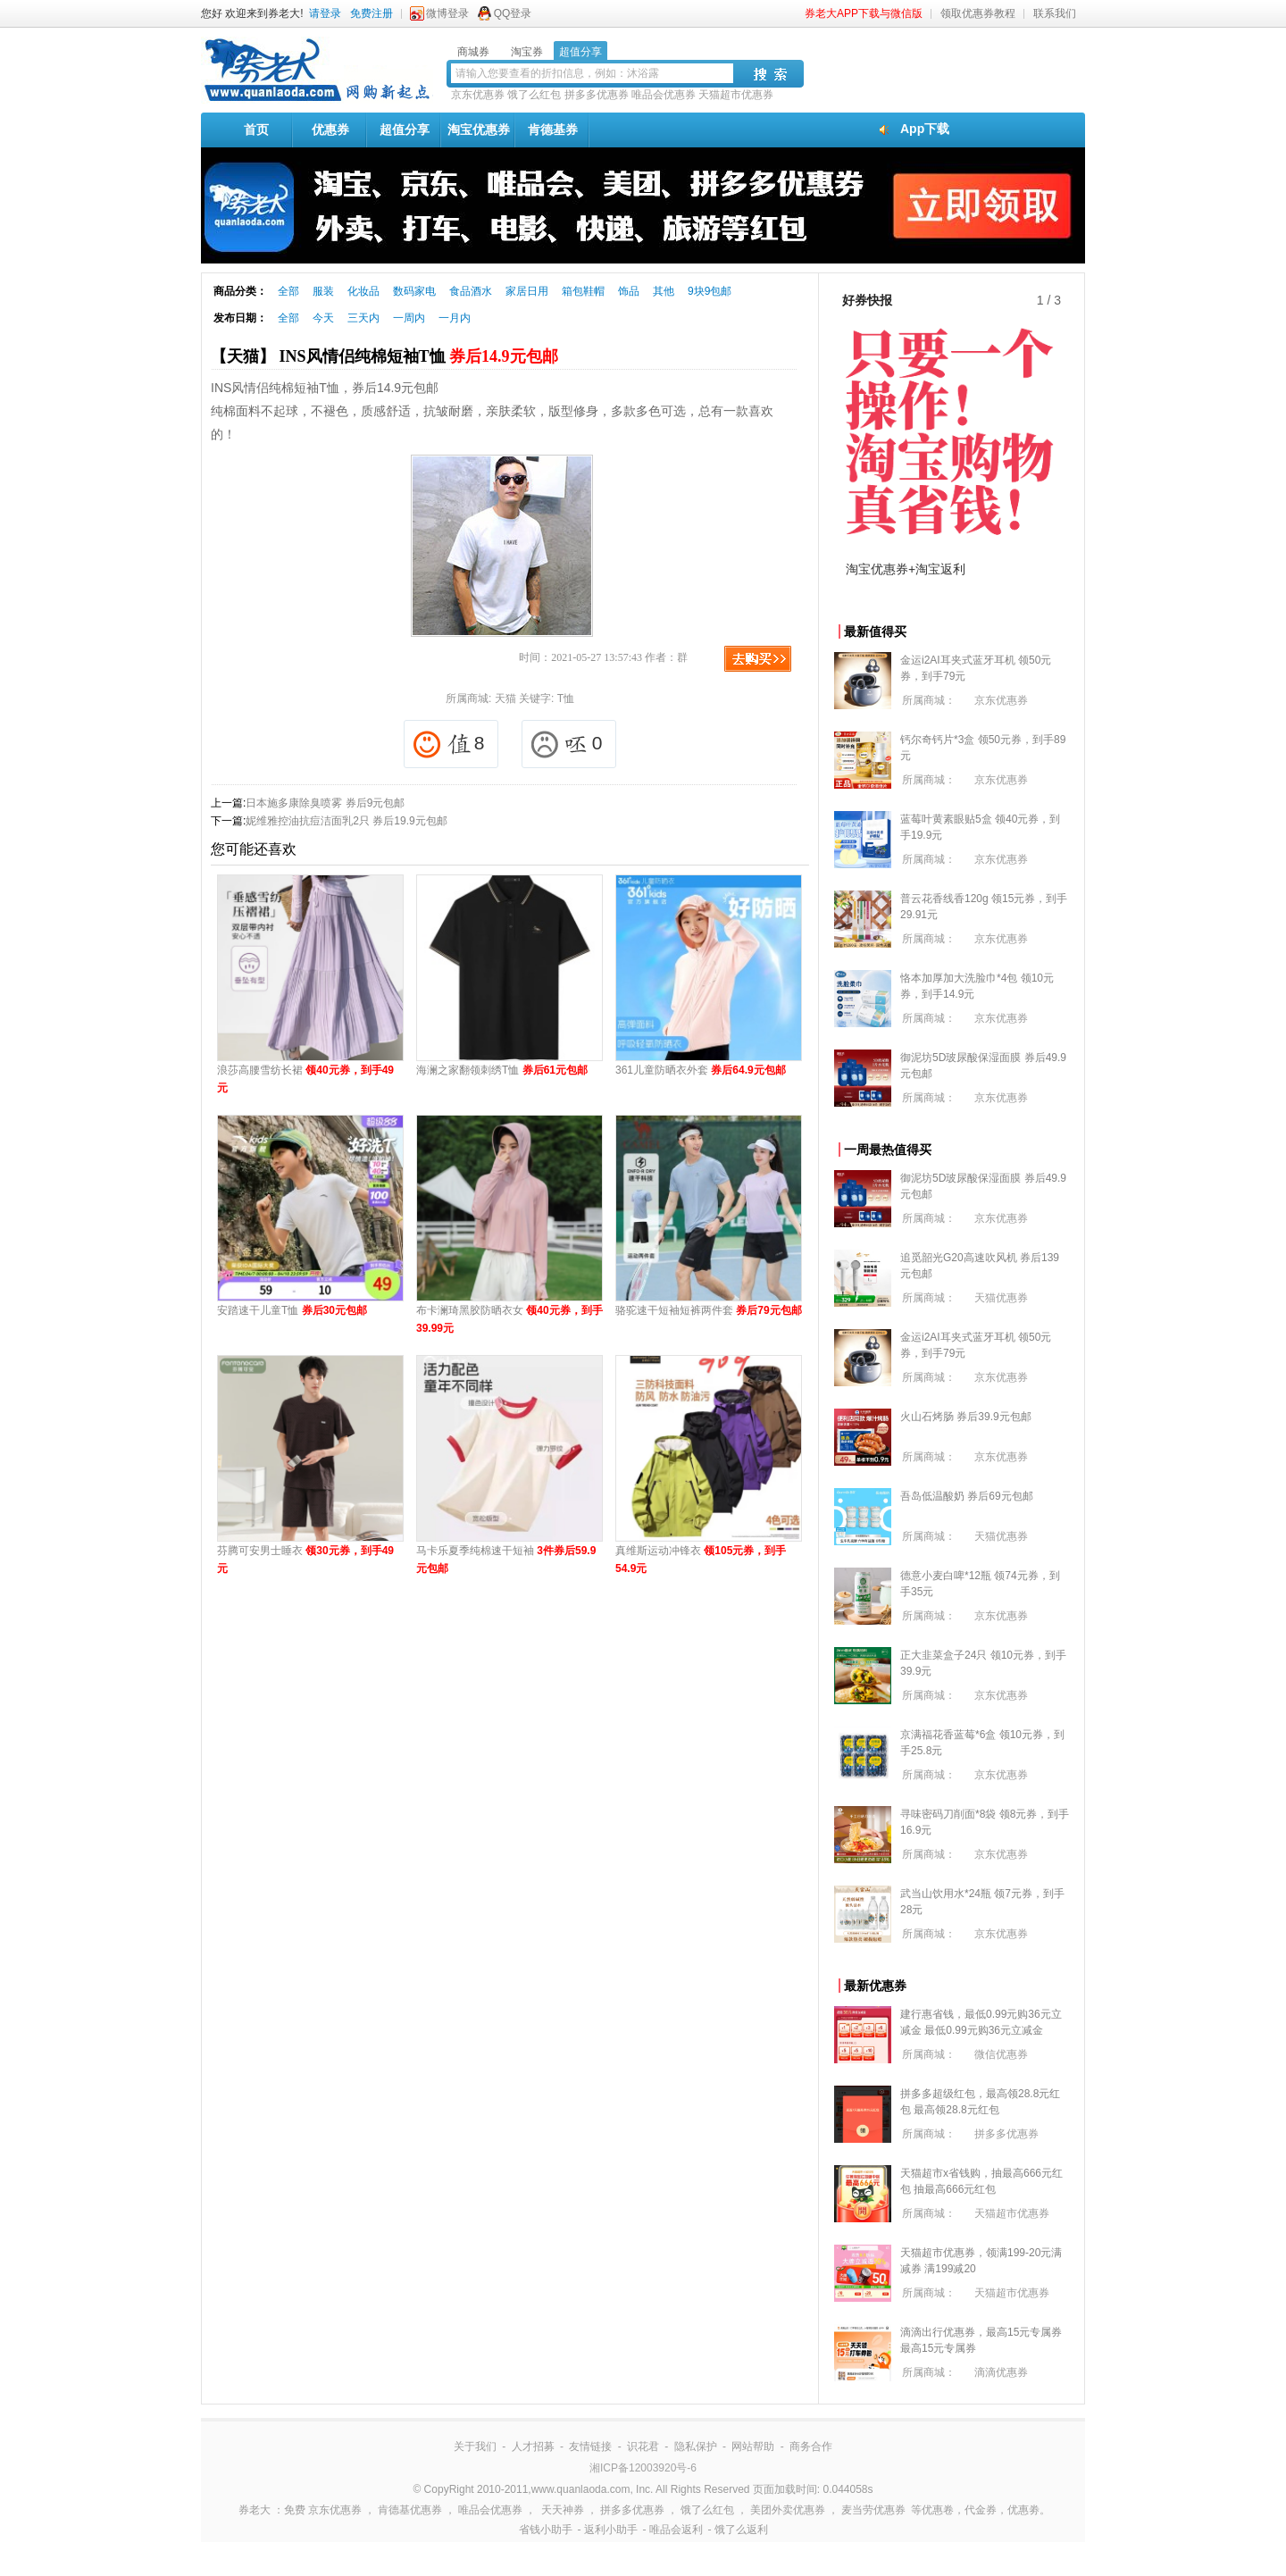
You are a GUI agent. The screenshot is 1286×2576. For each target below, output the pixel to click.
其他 (663, 291)
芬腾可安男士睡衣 (305, 1559)
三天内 (363, 318)
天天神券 (562, 2510)
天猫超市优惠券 (735, 94)
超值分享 (405, 129)
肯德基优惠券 (410, 2510)
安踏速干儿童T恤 (292, 1310)
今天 (323, 318)
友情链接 (590, 2446)
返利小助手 (611, 2529)
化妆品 (363, 291)
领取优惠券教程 (977, 13)
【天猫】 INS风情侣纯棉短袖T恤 (384, 356)
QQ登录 (513, 13)
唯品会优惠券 (663, 94)
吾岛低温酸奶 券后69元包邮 (966, 1496)
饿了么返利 (741, 2529)
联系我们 (1054, 13)
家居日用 (526, 291)
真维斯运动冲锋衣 (700, 1559)
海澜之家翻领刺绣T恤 (502, 1070)
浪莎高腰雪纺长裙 (305, 1079)
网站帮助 (752, 2446)
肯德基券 (553, 129)
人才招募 (533, 2446)
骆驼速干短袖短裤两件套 (708, 1310)
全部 (288, 291)
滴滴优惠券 (1001, 2372)
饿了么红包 (534, 94)
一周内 (409, 318)
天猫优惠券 (1001, 1298)
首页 (256, 129)
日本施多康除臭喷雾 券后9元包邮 (325, 803)
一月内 (454, 318)
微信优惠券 (1001, 2054)
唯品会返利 (676, 2529)
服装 (323, 291)
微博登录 (447, 13)
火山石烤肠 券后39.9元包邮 (965, 1416)
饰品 (628, 291)
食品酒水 (470, 291)
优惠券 (330, 129)
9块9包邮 (709, 291)
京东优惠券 (478, 94)
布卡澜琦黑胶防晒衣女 (509, 1319)
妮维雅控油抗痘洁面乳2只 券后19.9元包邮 (346, 821)
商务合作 (810, 2446)
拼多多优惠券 (596, 94)
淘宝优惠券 (478, 129)
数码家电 (414, 291)
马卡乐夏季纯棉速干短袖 (506, 1559)
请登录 (325, 13)
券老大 (254, 2510)
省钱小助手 (545, 2529)
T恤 (565, 698)
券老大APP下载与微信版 (864, 13)
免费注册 (371, 13)
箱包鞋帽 (583, 291)
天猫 (505, 698)
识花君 (643, 2446)
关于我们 (475, 2446)
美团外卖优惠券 (787, 2510)
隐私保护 (695, 2446)
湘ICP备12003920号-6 (643, 2468)
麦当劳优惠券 (873, 2510)
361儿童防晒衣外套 (700, 1070)
